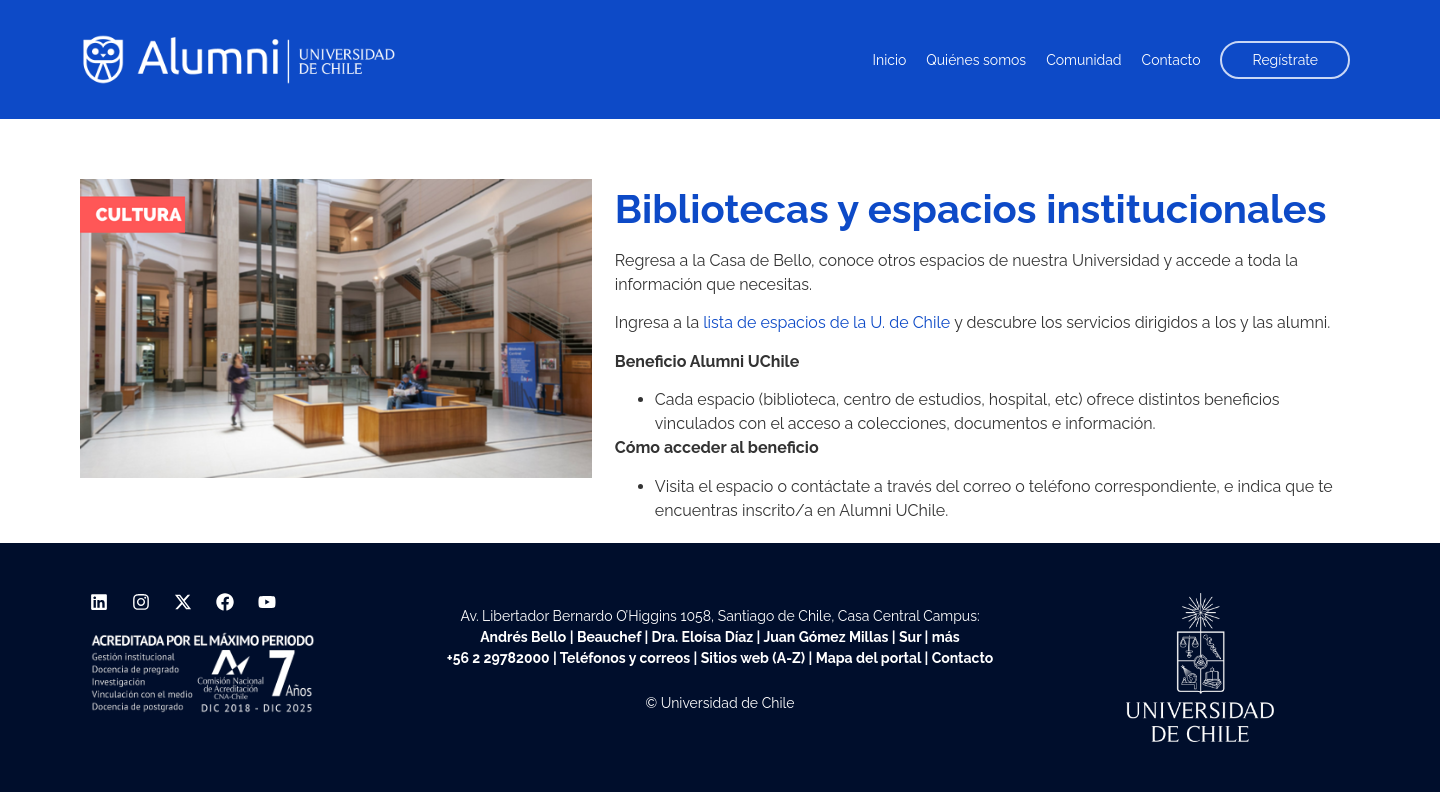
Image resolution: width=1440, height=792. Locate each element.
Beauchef (609, 637)
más (946, 637)
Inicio (890, 60)
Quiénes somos (976, 60)
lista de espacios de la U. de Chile (826, 322)
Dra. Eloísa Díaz (703, 637)
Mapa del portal (868, 658)
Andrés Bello (523, 637)
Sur (910, 637)
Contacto (1171, 60)
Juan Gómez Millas (825, 637)
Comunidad (1083, 60)
